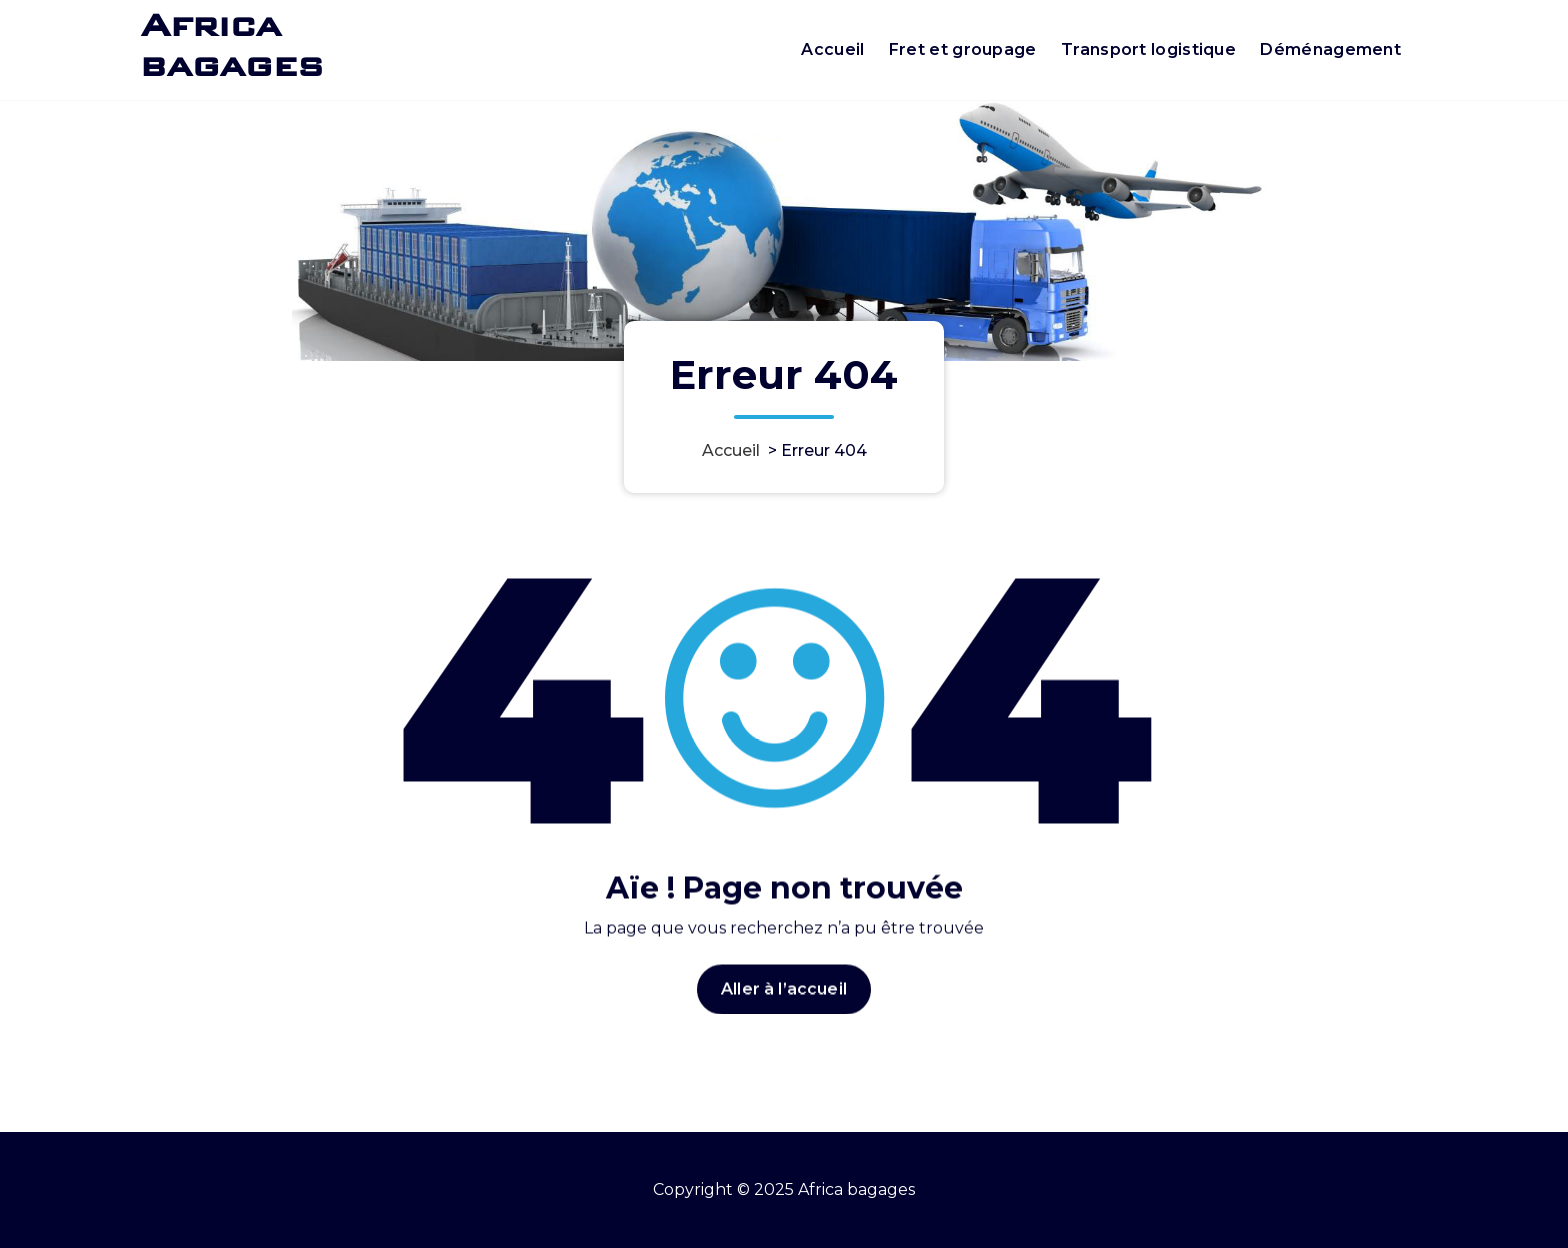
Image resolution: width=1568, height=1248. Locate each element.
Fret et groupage (963, 49)
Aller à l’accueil (784, 1002)
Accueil (832, 49)
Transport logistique (1148, 49)
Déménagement (1330, 49)
